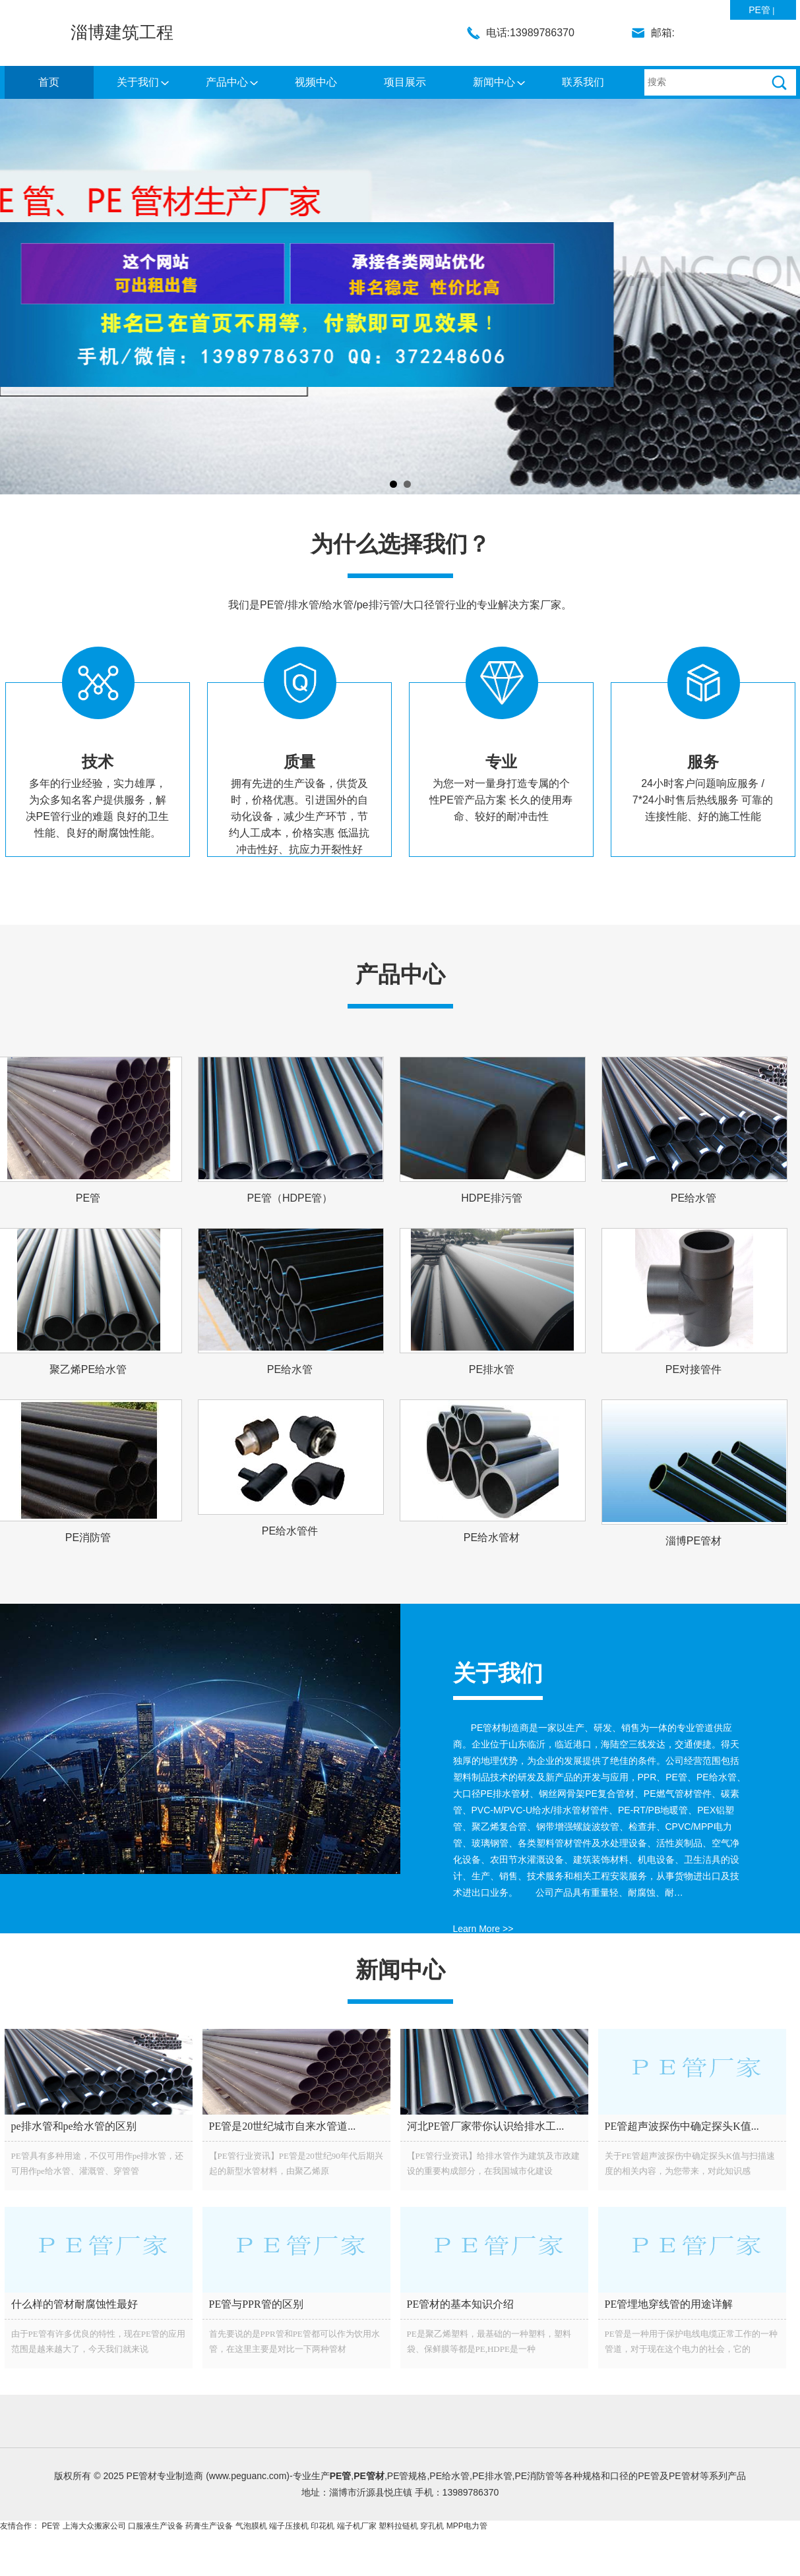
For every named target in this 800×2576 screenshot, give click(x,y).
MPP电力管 (466, 2526)
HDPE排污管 (491, 1198)
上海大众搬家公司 (94, 2526)
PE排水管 (491, 1369)
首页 (48, 82)
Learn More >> (483, 1928)
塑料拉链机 (398, 2526)
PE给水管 (693, 1198)
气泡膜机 (251, 2526)
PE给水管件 (290, 1531)
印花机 (322, 2526)
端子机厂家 (357, 2526)
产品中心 (227, 82)
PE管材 (369, 2476)
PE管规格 (407, 2476)
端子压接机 (289, 2526)
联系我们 (583, 82)
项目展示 (405, 82)
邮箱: (663, 32)
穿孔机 (432, 2526)
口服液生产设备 (155, 2526)
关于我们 (138, 82)
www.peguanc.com (248, 2476)
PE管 (759, 10)
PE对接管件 (693, 1369)
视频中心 (316, 82)
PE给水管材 (492, 1537)
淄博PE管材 (693, 1540)
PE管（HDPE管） (290, 1198)
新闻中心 (494, 82)
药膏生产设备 (209, 2526)
